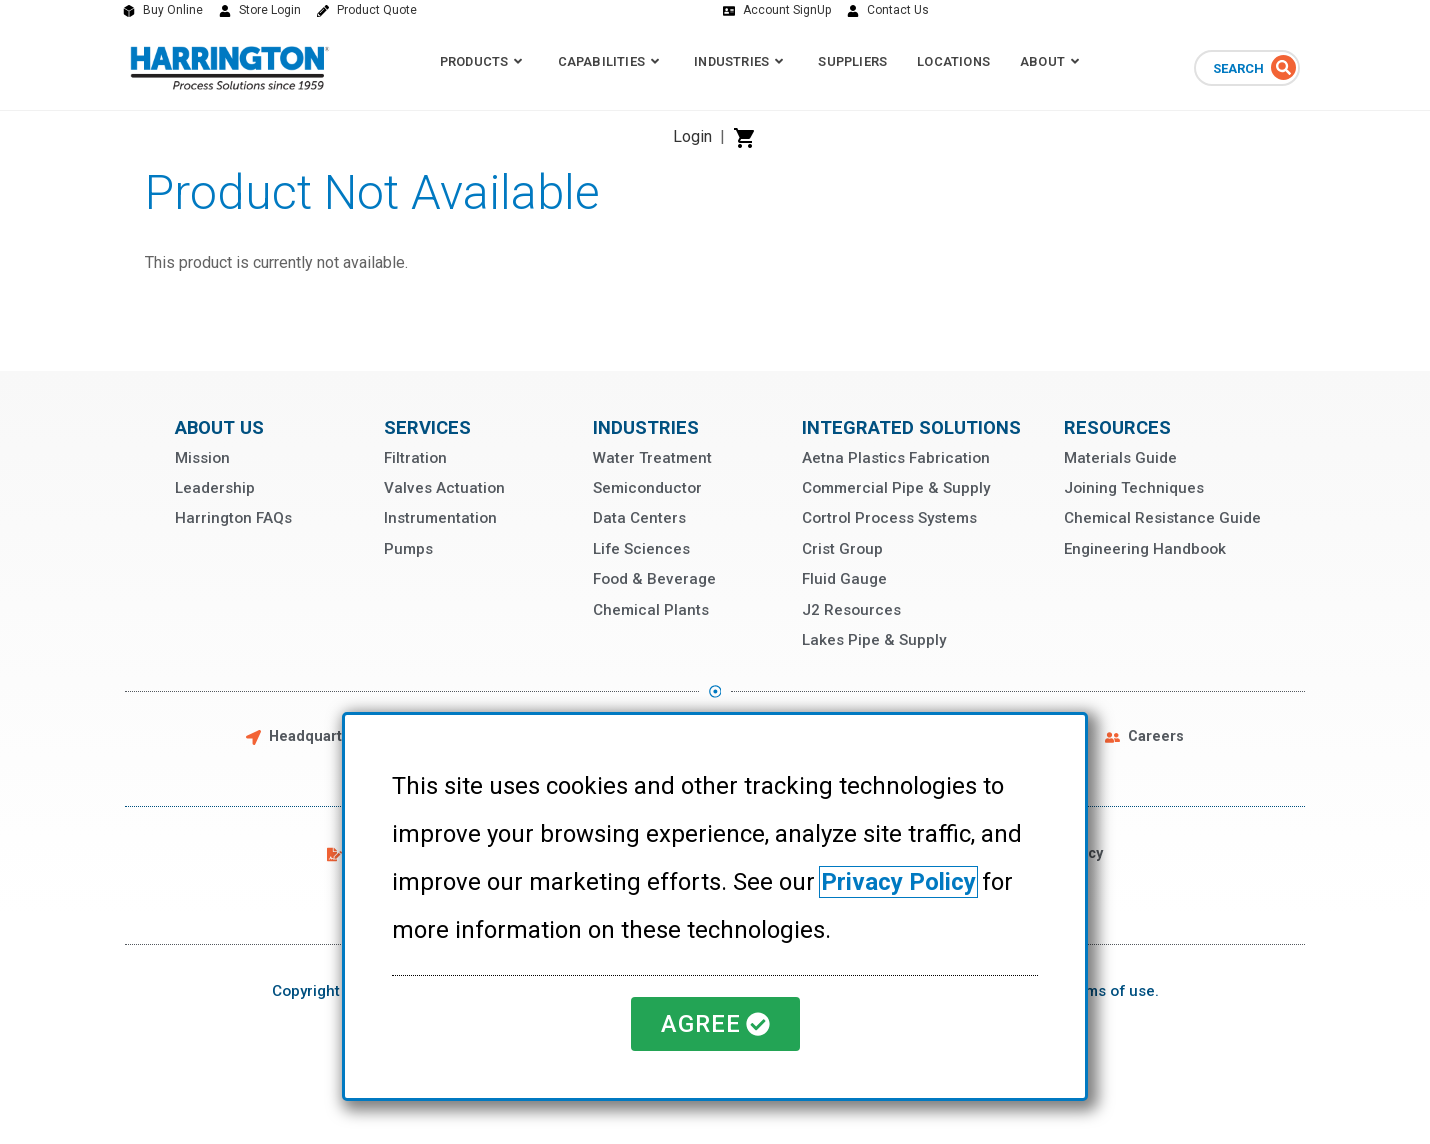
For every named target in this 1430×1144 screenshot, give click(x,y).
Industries (646, 427)
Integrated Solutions (911, 427)
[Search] (1283, 67)
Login (692, 136)
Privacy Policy (898, 882)
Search (1238, 68)
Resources (1117, 427)
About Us (219, 427)
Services (427, 427)
